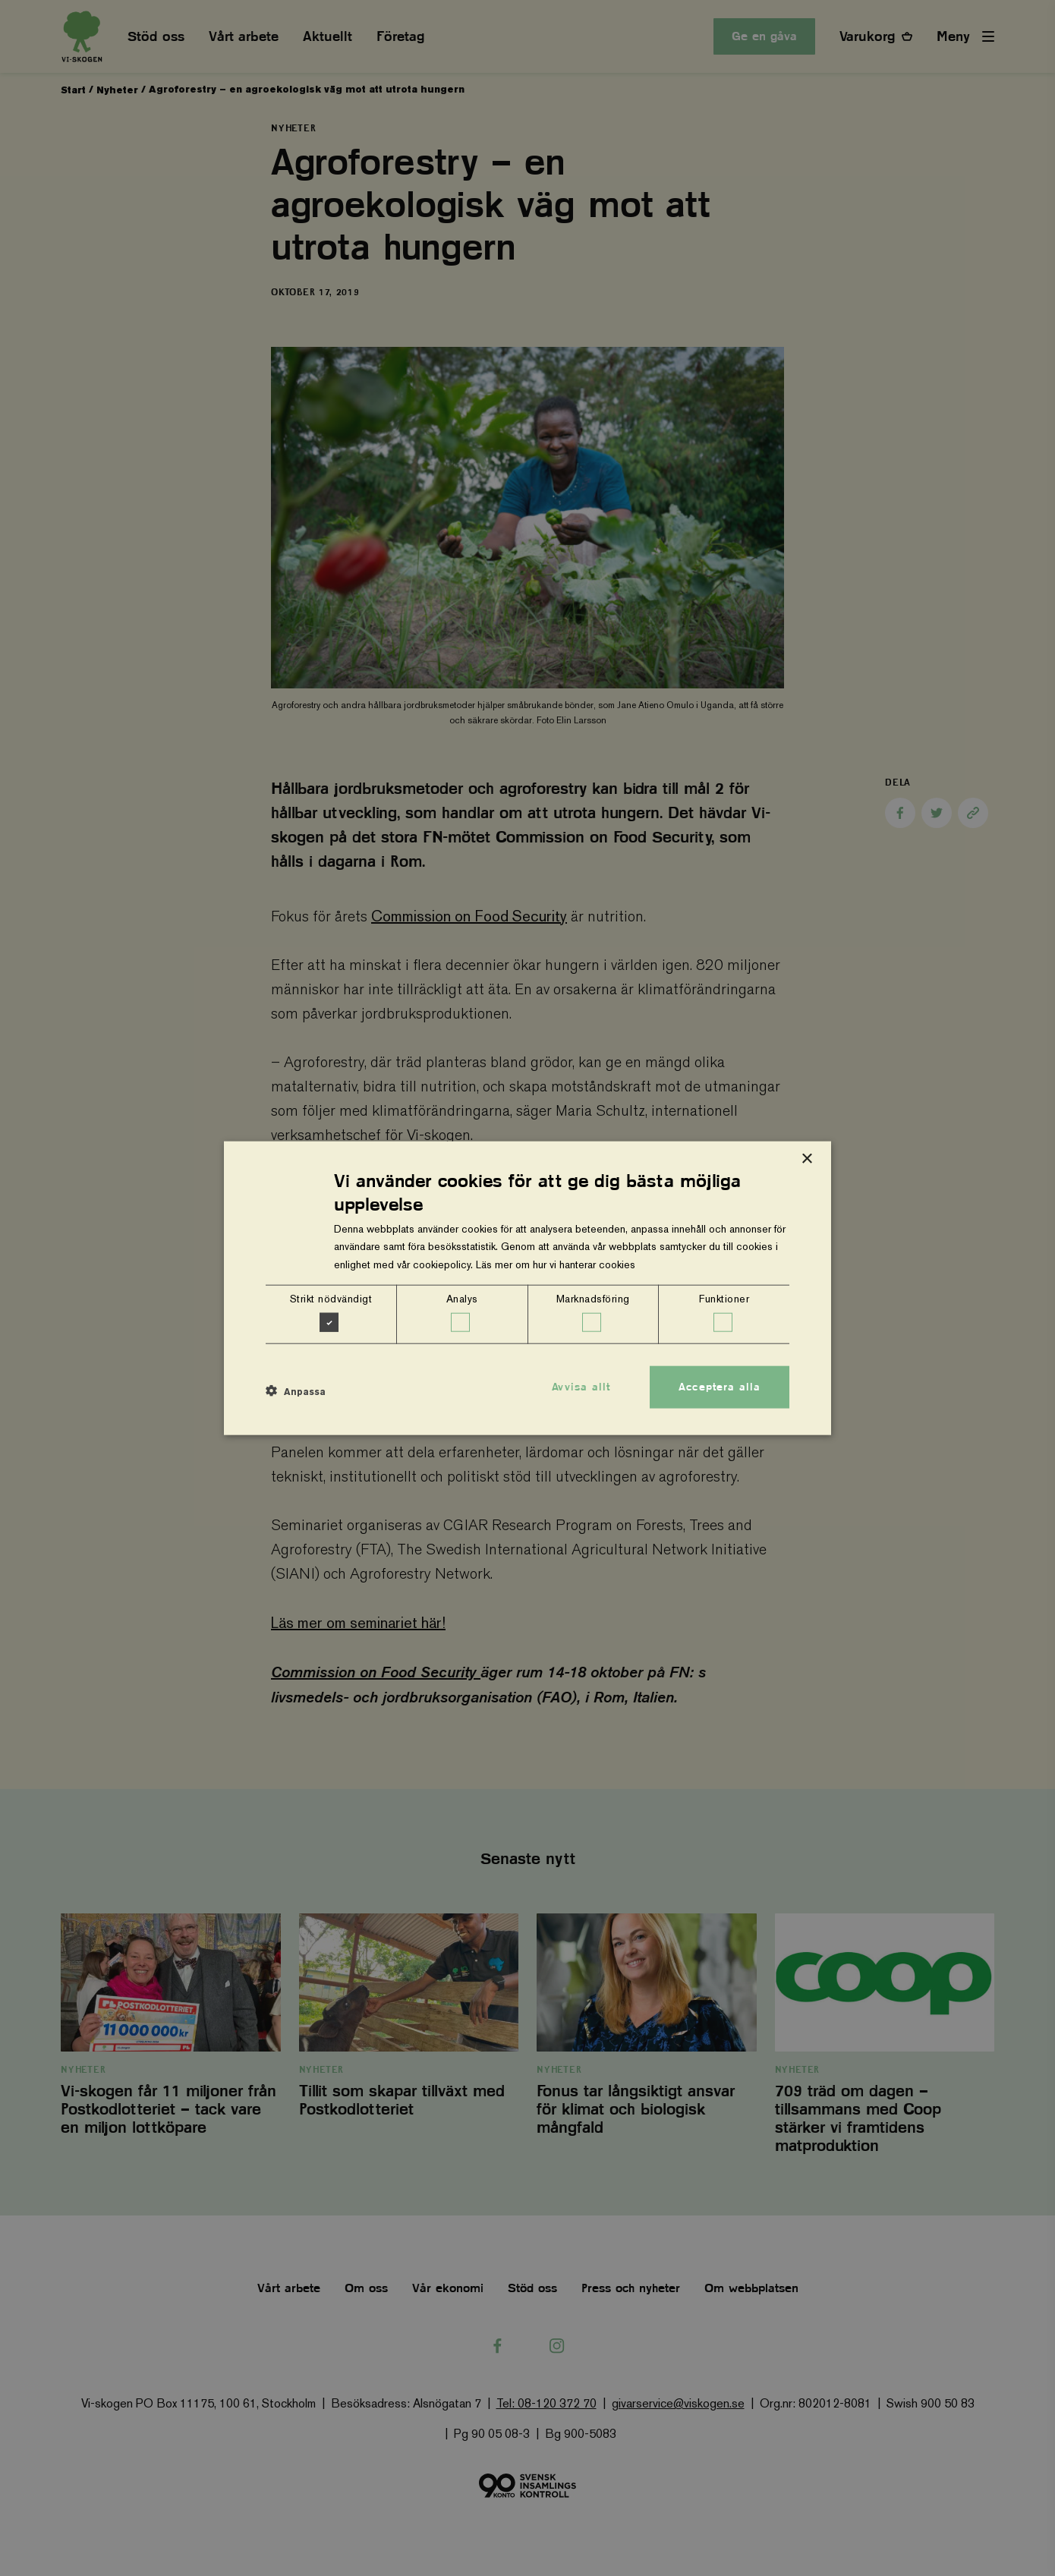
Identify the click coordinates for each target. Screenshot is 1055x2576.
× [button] (806, 1159)
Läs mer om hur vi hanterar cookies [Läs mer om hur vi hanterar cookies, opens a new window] (555, 1264)
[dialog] (527, 1288)
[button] (296, 1391)
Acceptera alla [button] (720, 1386)
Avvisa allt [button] (581, 1386)
